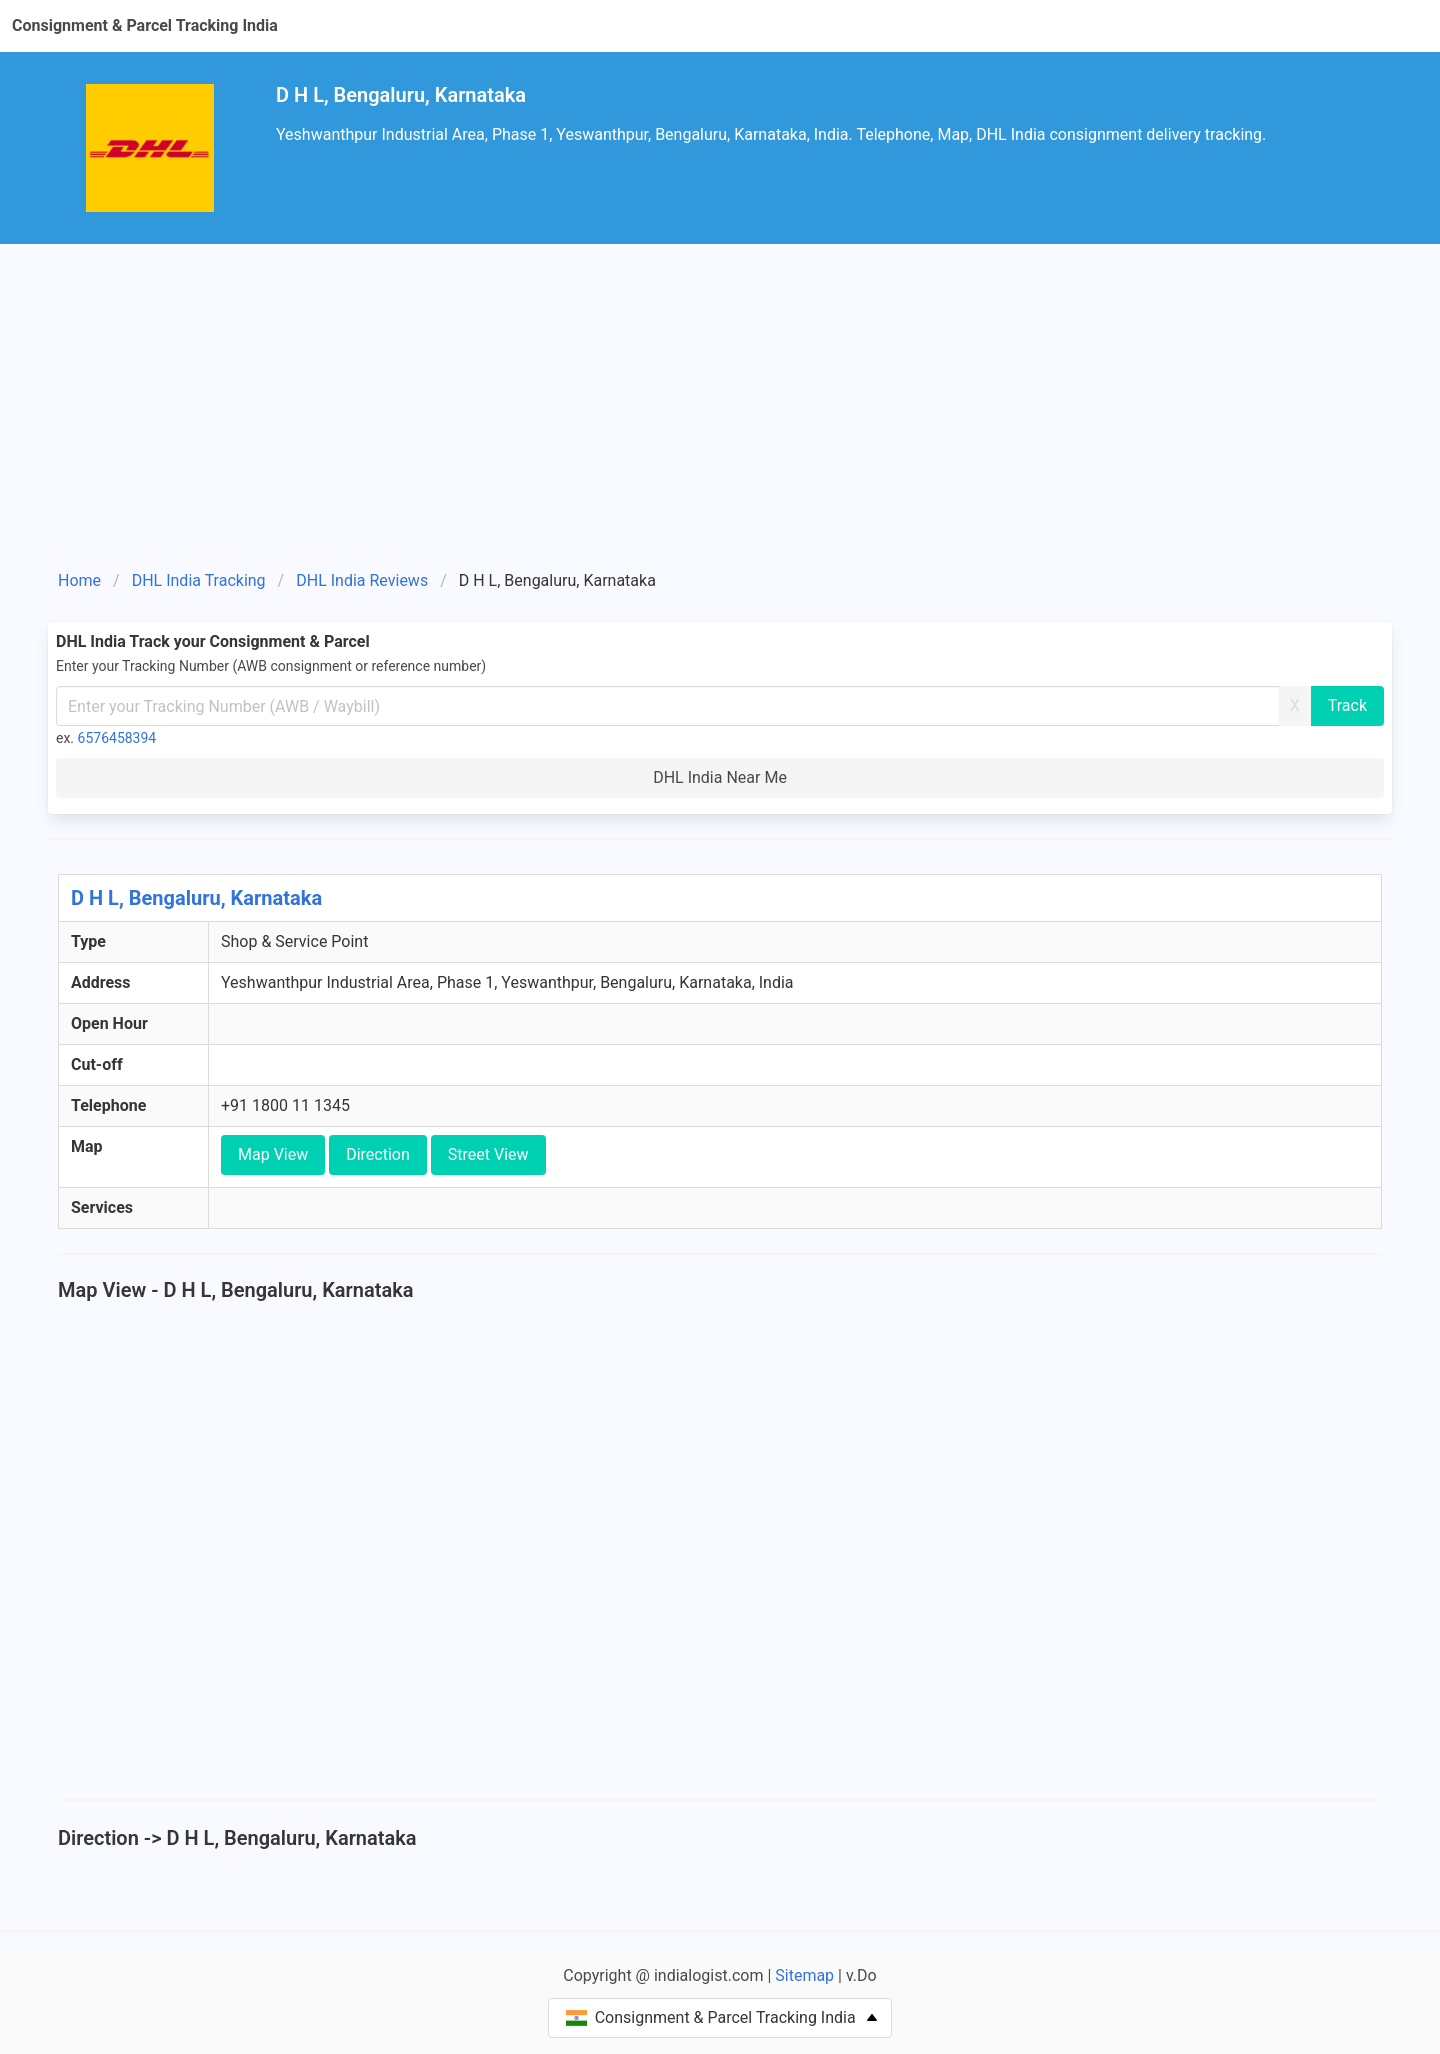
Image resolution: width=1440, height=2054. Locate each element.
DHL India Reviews (362, 580)
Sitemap (804, 1975)
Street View (488, 1154)
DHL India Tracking (199, 580)
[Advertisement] (720, 414)
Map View (273, 1154)
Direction (378, 1154)
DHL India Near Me (720, 777)
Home (79, 580)
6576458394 (117, 738)
